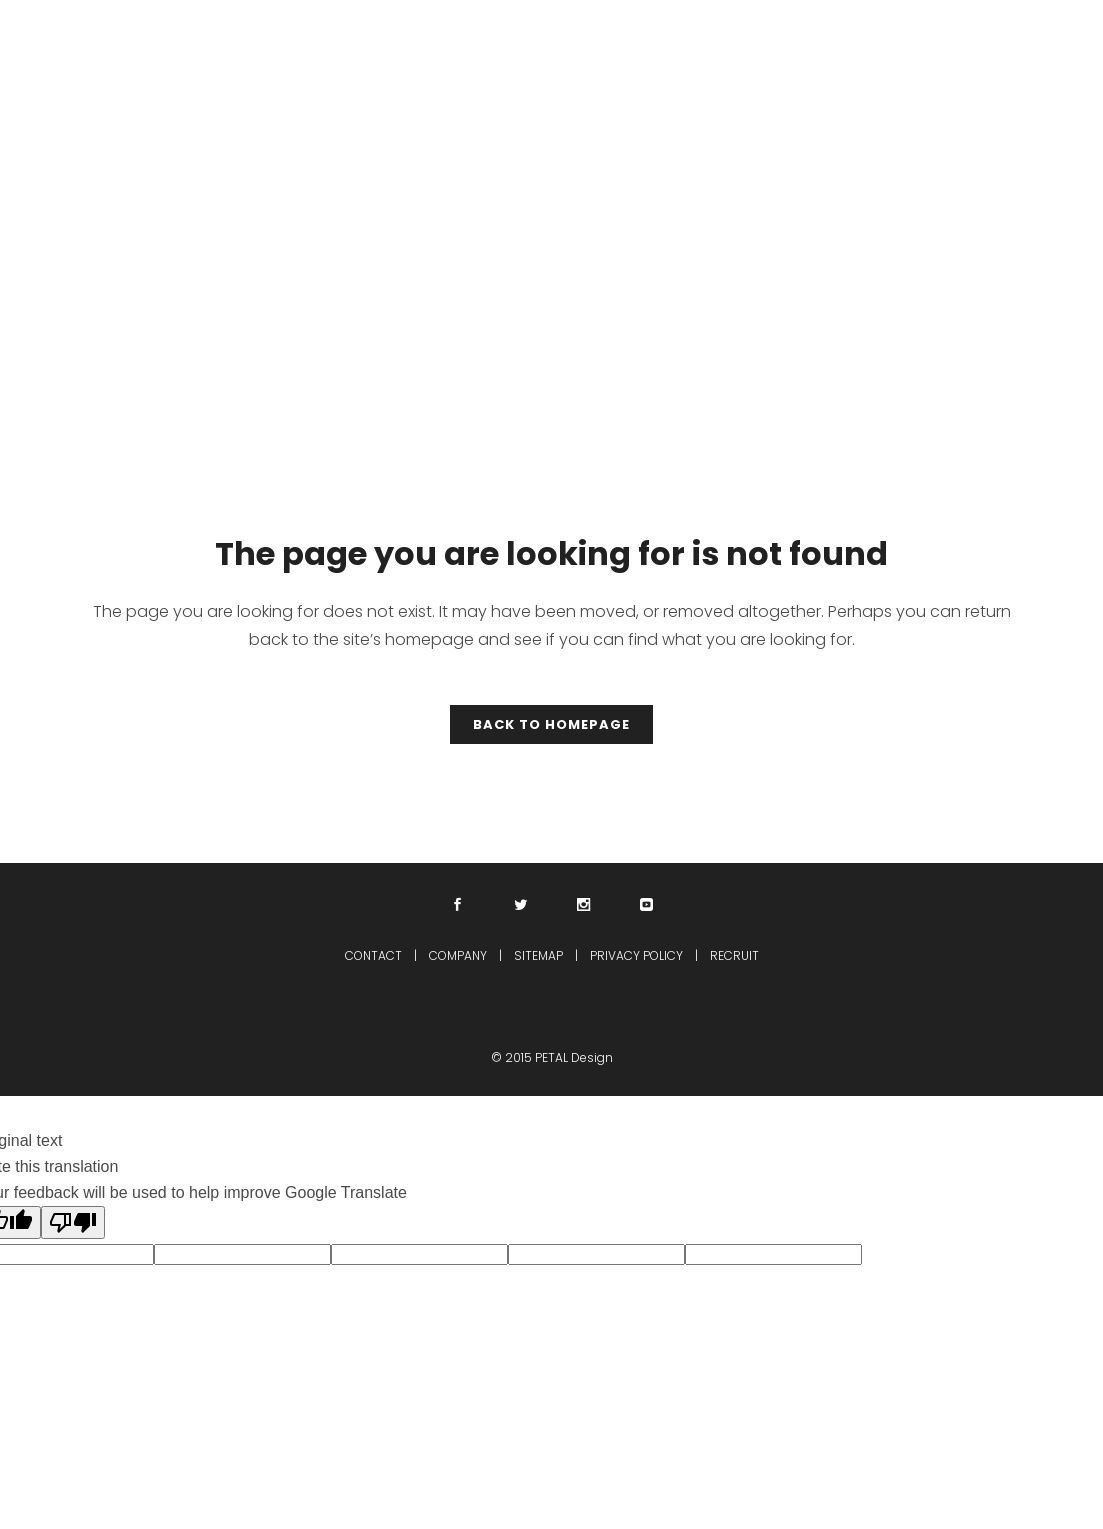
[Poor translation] (73, 1222)
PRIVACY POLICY (636, 955)
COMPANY (458, 955)
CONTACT (373, 955)
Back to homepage (551, 724)
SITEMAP (538, 955)
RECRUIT (734, 955)
